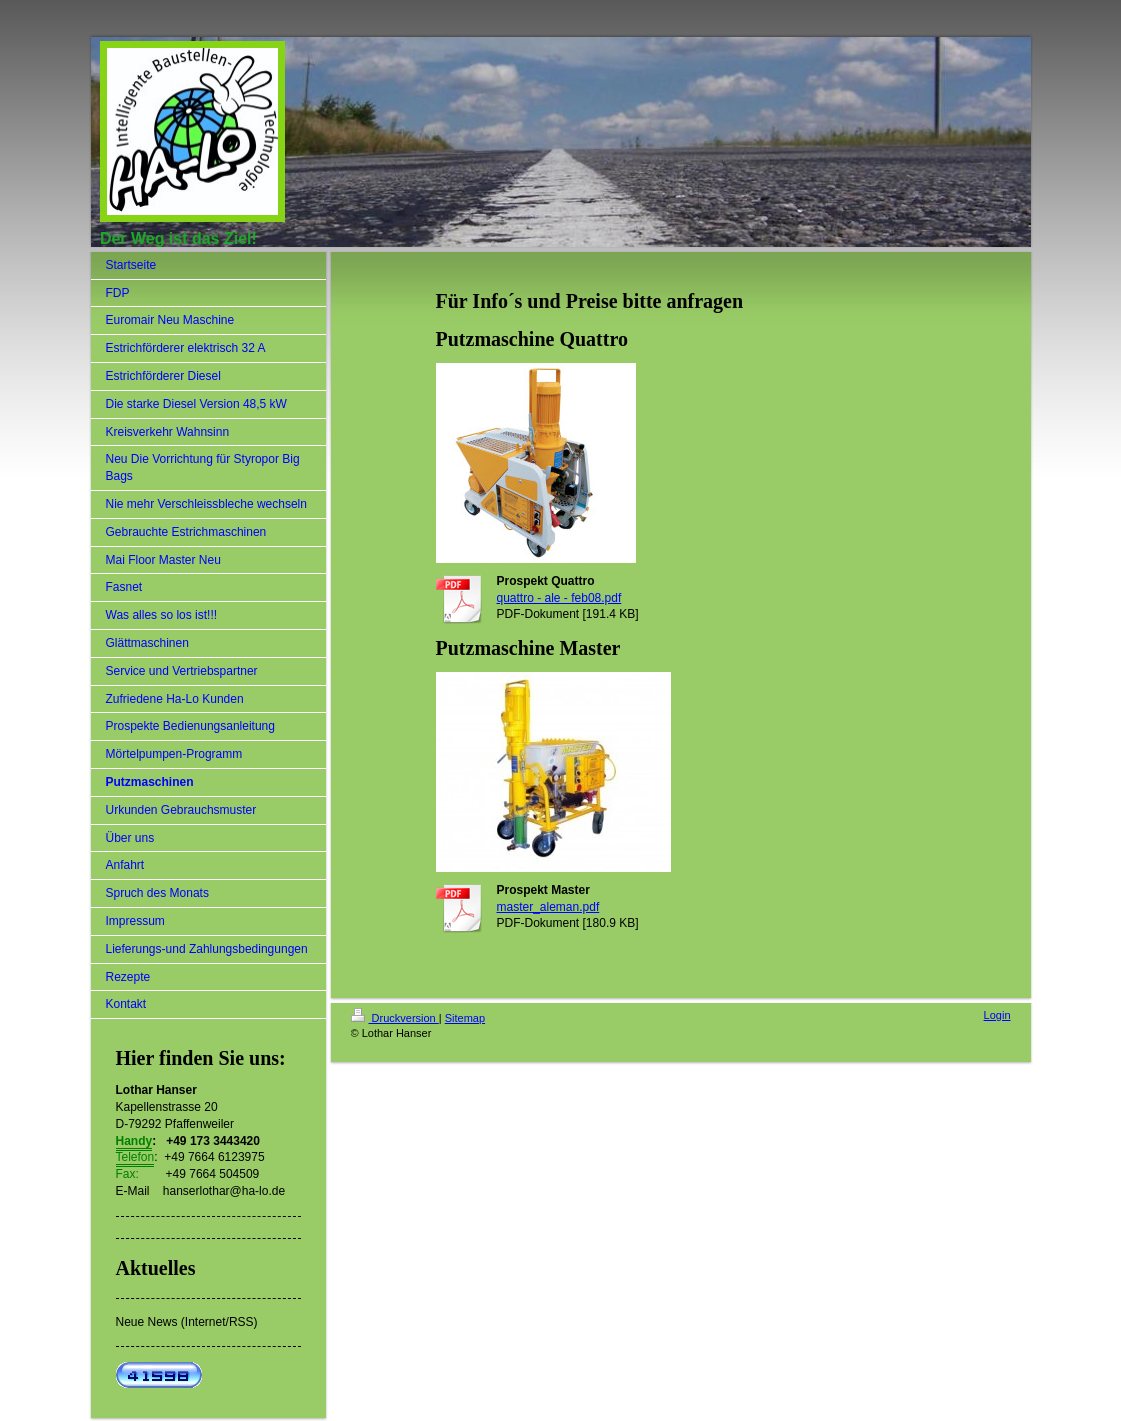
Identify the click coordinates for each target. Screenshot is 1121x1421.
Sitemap (465, 1018)
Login (997, 1015)
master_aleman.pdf (548, 907)
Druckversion (395, 1018)
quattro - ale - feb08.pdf (559, 598)
